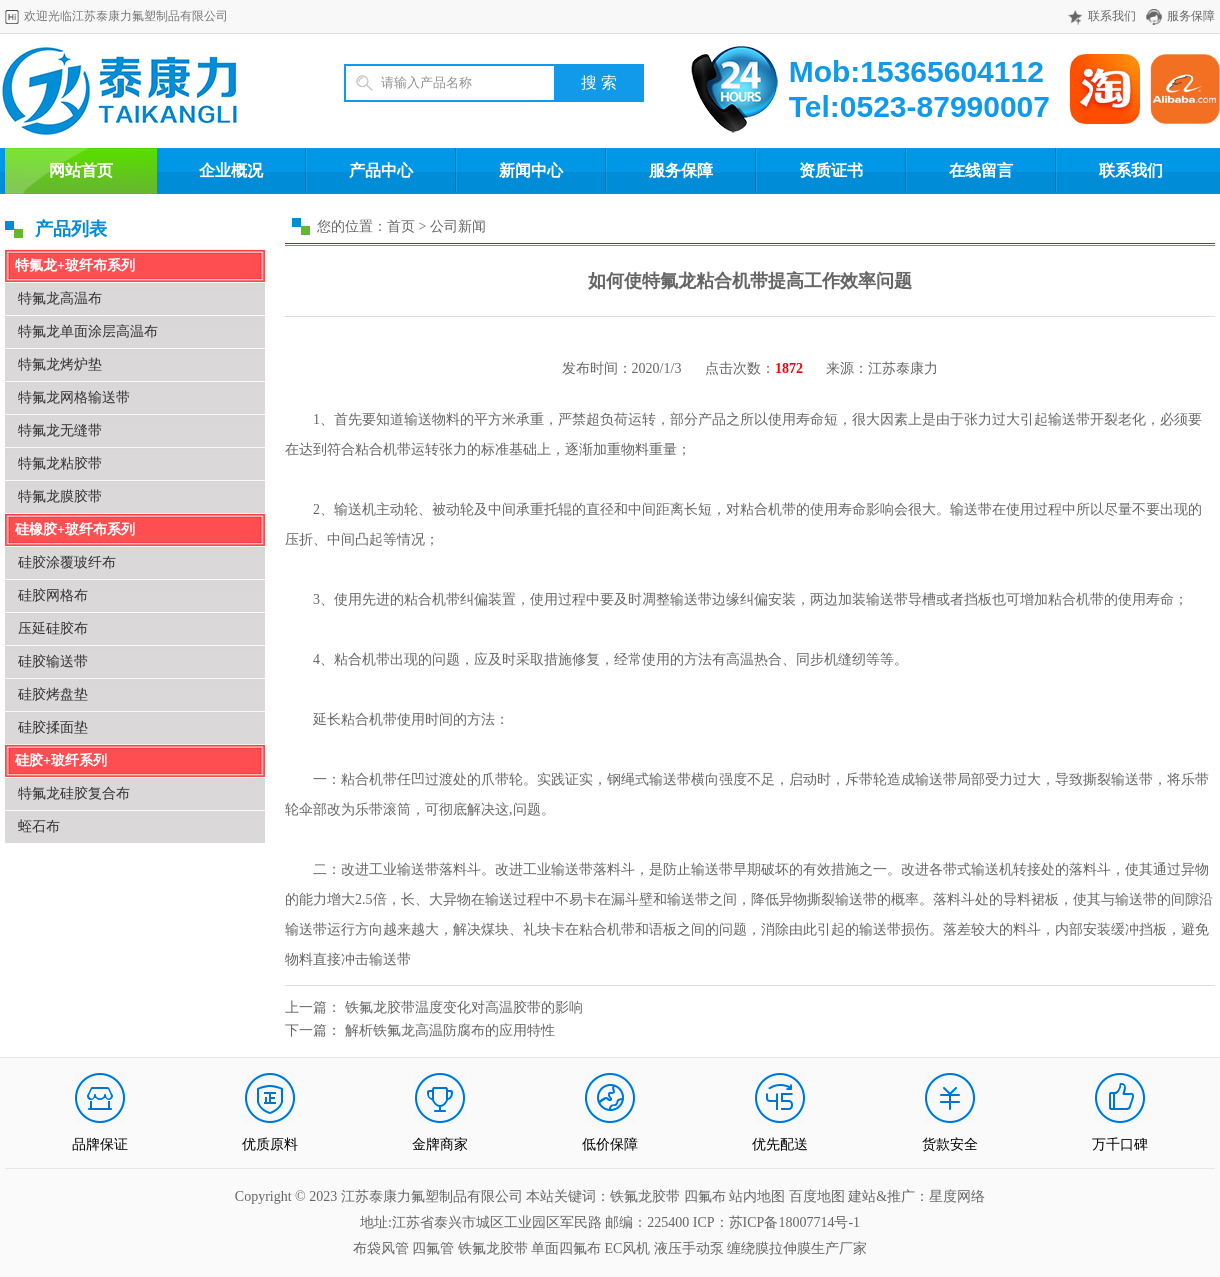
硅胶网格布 (53, 595)
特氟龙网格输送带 (74, 397)
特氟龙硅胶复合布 (74, 793)
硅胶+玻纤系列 (61, 760)
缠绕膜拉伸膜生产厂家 (797, 1248)
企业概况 (231, 170)
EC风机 (628, 1248)
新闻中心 (531, 170)
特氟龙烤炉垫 (60, 364)
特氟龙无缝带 (60, 430)
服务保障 (1191, 16)
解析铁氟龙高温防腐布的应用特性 (450, 1030)
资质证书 (831, 170)
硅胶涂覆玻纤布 (67, 562)
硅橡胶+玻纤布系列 (75, 529)
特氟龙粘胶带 (60, 463)
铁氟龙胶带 (493, 1248)
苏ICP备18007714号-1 (794, 1222)
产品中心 (381, 170)
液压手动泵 (689, 1248)
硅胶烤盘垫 (53, 694)
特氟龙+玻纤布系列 (75, 265)
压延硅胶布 (53, 628)
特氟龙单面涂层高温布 (88, 331)
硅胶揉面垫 (53, 727)
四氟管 (433, 1248)
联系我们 (1112, 16)
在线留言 (981, 170)
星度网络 (957, 1196)
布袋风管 (381, 1248)
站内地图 (759, 1196)
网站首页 (81, 170)
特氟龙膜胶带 (60, 496)
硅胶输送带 (53, 661)
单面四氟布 (566, 1248)
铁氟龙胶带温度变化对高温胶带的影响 (464, 1007)
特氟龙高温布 (60, 298)
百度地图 (817, 1196)
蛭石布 (39, 826)
